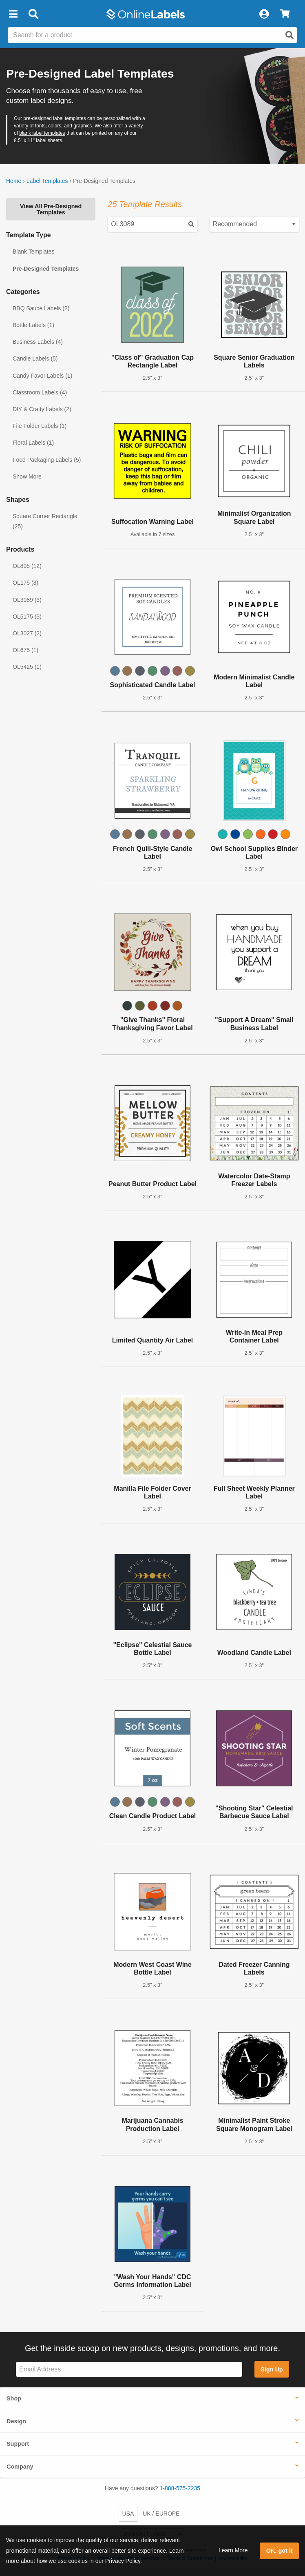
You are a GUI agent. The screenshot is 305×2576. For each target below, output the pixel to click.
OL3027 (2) (27, 633)
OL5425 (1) (27, 666)
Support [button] (18, 2443)
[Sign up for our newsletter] (129, 2369)
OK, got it (279, 2550)
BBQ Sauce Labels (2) (41, 308)
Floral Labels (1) (33, 442)
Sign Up (272, 2369)
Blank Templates (33, 251)
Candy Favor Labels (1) (42, 375)
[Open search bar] (33, 14)
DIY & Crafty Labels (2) (42, 409)
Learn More (233, 2550)
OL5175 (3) (27, 616)
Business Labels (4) (38, 341)
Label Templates (47, 181)
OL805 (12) (27, 566)
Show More (27, 476)
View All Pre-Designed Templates (51, 209)
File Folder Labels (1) (39, 426)
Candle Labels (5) (35, 358)
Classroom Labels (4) (40, 392)
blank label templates (42, 133)
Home (13, 181)
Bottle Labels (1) (33, 325)
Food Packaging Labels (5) (47, 459)
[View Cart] (285, 14)
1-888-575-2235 (180, 2488)
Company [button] (20, 2466)
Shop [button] (14, 2398)
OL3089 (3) (27, 600)
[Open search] (289, 35)
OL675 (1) (25, 650)
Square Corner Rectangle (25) (45, 521)
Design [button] (16, 2421)
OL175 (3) (25, 582)
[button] (13, 14)
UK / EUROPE (161, 2513)
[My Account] (264, 14)
